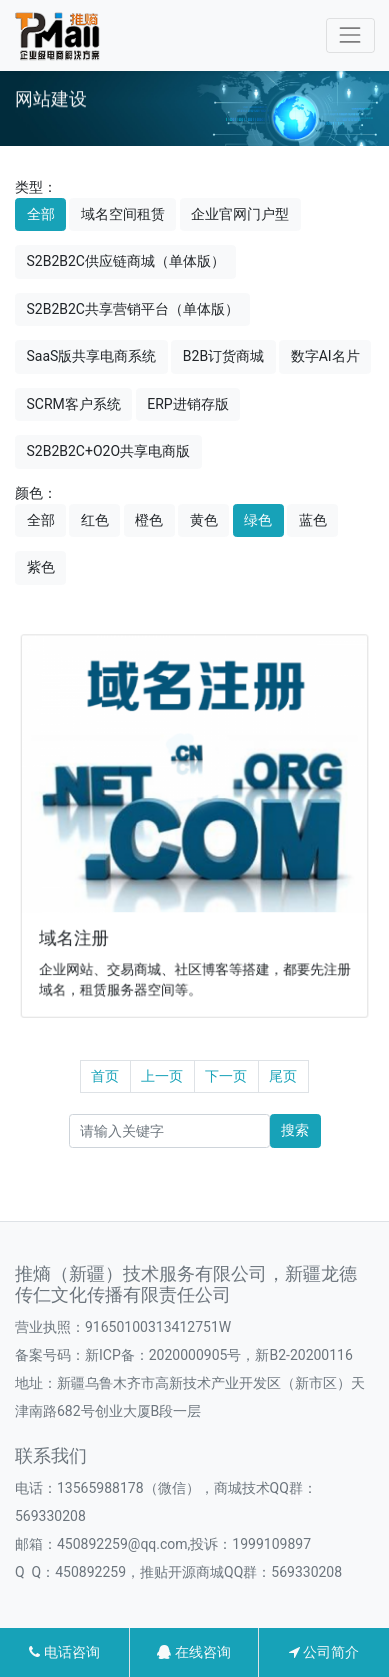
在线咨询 (193, 1652)
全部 (41, 214)
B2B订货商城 (223, 356)
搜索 (295, 1130)
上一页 (162, 1076)
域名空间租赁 (123, 214)
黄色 (204, 520)
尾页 (283, 1076)
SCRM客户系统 (74, 404)
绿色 (258, 520)
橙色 (149, 520)
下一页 (226, 1076)
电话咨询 (64, 1652)
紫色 (41, 567)
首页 (105, 1076)
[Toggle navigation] (350, 35)
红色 (95, 520)
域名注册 (77, 934)
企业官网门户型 (240, 214)
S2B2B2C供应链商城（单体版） (126, 261)
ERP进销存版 (187, 404)
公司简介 (324, 1652)
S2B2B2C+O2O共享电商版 (109, 451)
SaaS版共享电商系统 (92, 356)
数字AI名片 (325, 356)
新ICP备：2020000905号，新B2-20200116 (219, 1355)
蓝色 (313, 520)
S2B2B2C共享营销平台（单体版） (133, 309)
